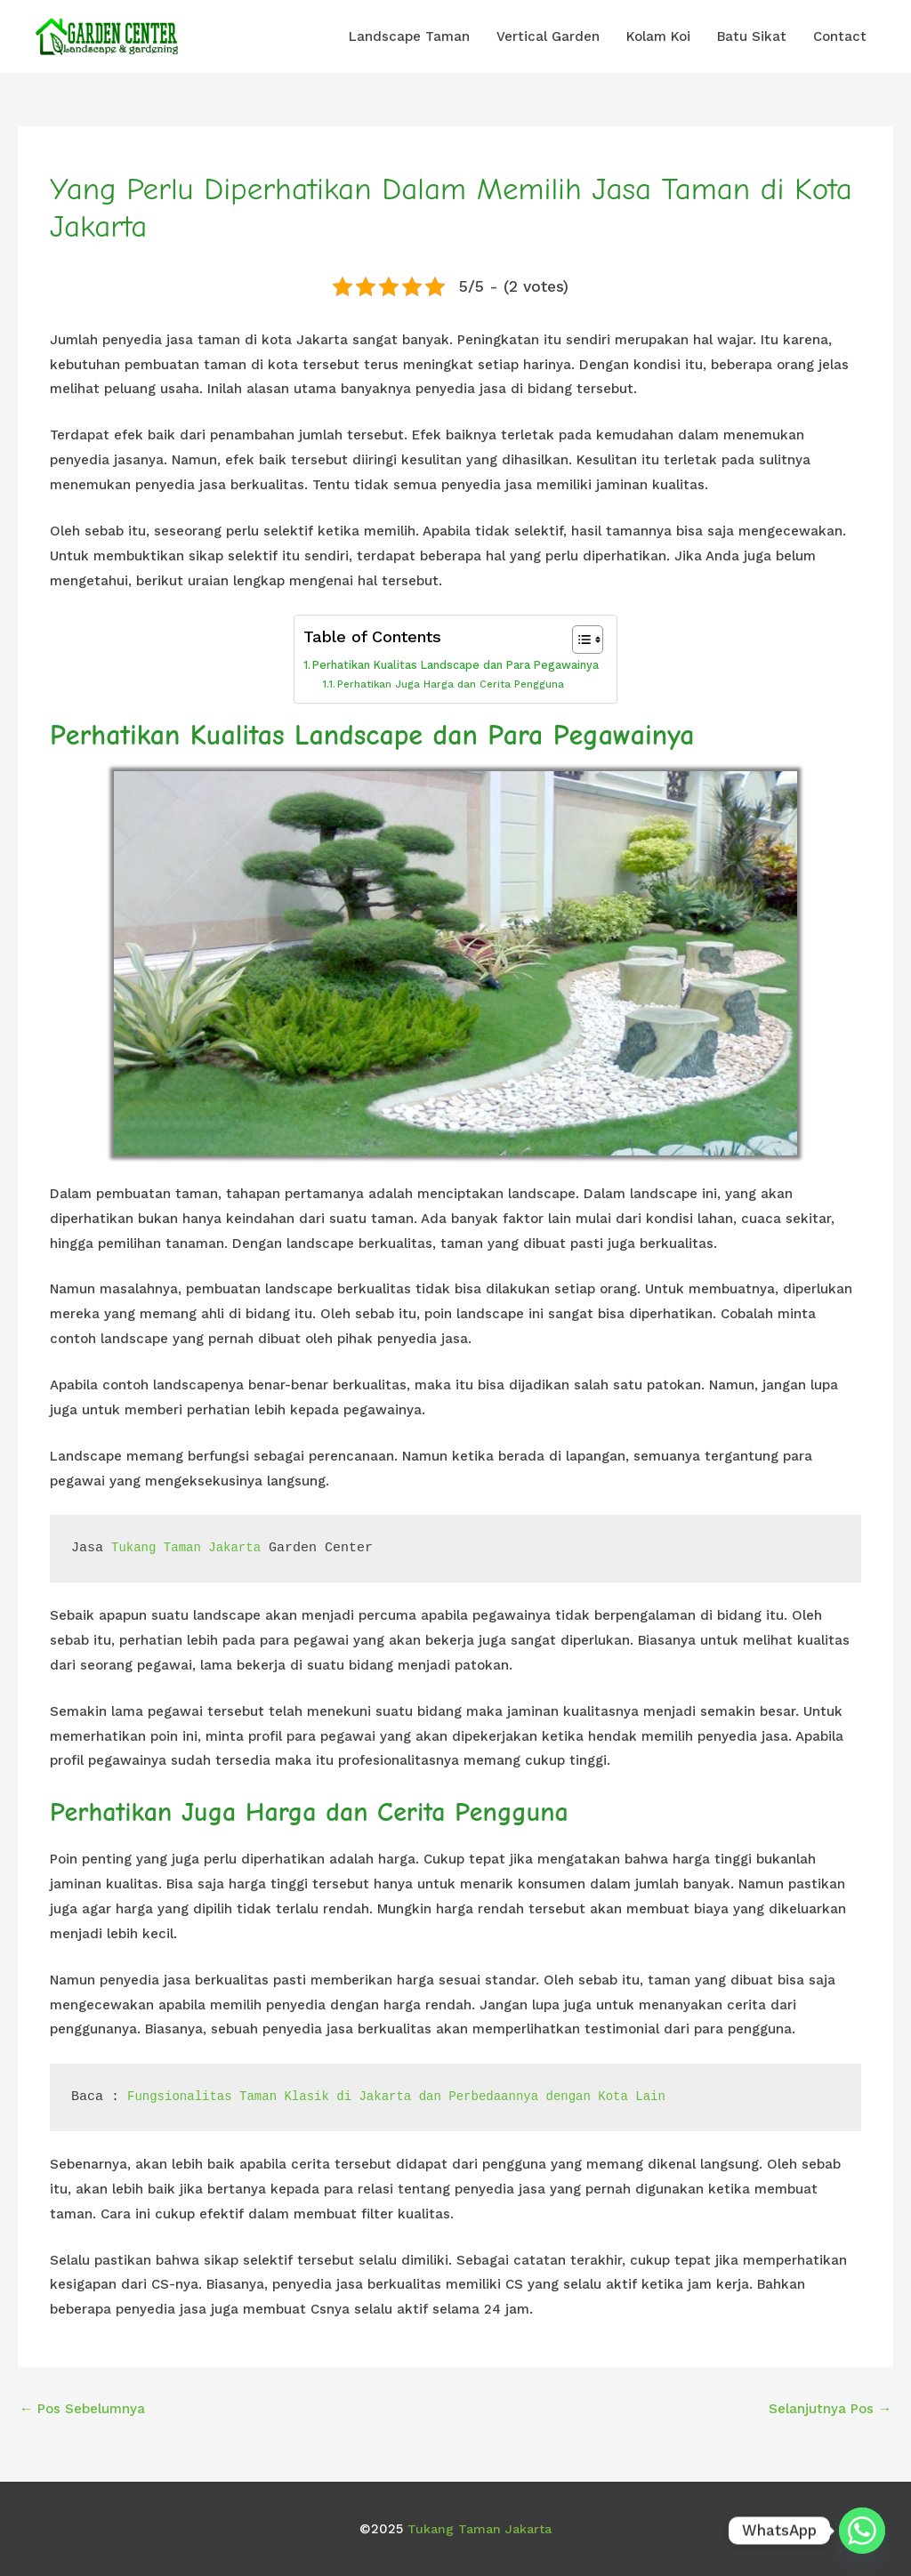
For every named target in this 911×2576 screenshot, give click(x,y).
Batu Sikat (751, 36)
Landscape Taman (409, 36)
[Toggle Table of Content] (585, 639)
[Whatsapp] (862, 2531)
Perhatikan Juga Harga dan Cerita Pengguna (448, 684)
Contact (840, 36)
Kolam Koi (658, 36)
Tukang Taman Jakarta (191, 1547)
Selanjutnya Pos (830, 2407)
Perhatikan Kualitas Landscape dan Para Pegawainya (456, 664)
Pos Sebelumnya (82, 2407)
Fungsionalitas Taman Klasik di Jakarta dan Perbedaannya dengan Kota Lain (415, 2095)
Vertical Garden (548, 36)
